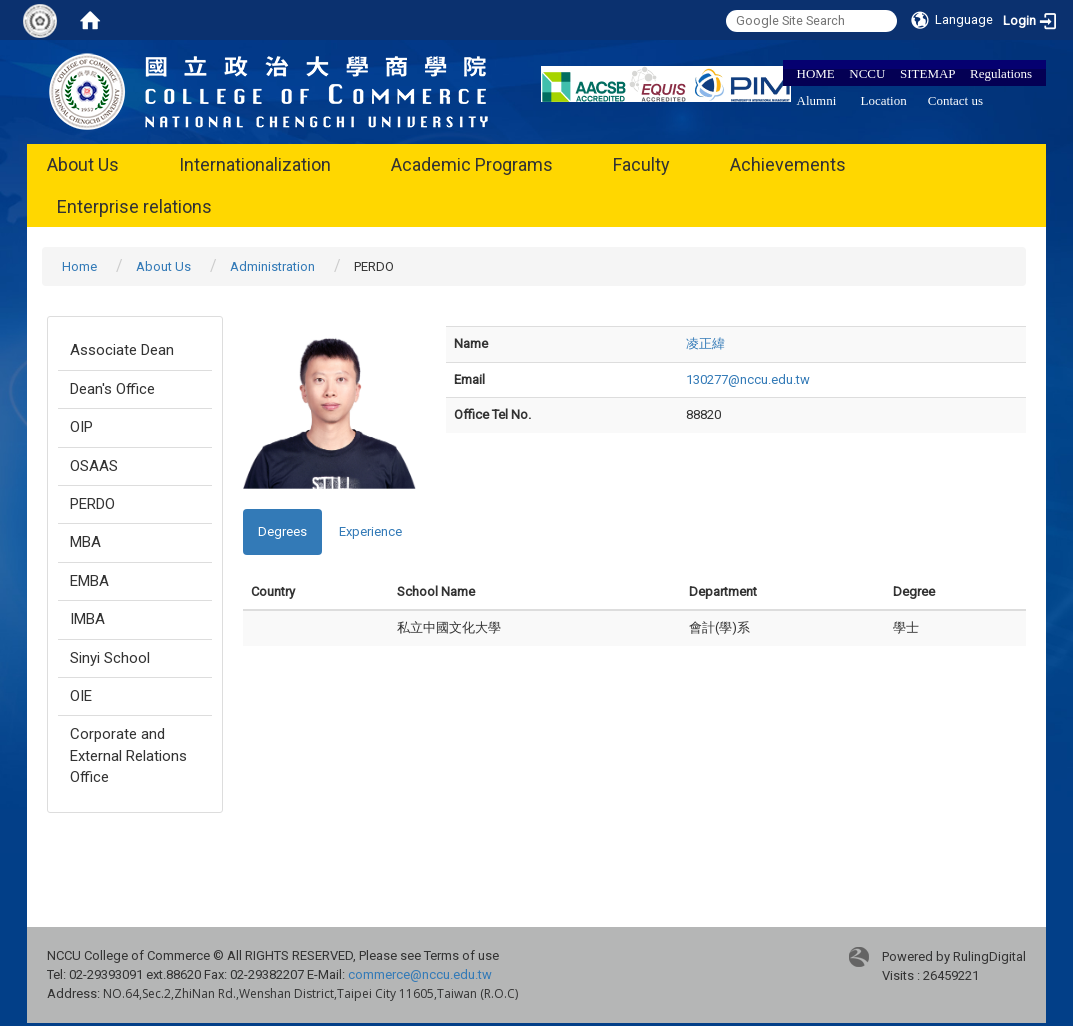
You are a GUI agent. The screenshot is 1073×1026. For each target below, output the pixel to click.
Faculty (641, 164)
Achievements (788, 164)
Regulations (1001, 73)
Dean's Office (112, 389)
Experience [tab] (370, 531)
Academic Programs (472, 164)
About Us (83, 164)
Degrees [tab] (282, 531)
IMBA (87, 619)
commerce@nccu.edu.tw (420, 974)
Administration (272, 266)
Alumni (817, 100)
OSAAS (94, 466)
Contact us (955, 100)
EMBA (89, 581)
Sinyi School (110, 658)
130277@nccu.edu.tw (748, 379)
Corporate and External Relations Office (128, 755)
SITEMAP (928, 73)
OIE (81, 696)
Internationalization (255, 164)
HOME (816, 73)
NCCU (867, 73)
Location (884, 100)
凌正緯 (705, 343)
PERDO (92, 504)
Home (79, 266)
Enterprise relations (134, 206)
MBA (85, 542)
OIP (81, 427)
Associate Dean (122, 350)
